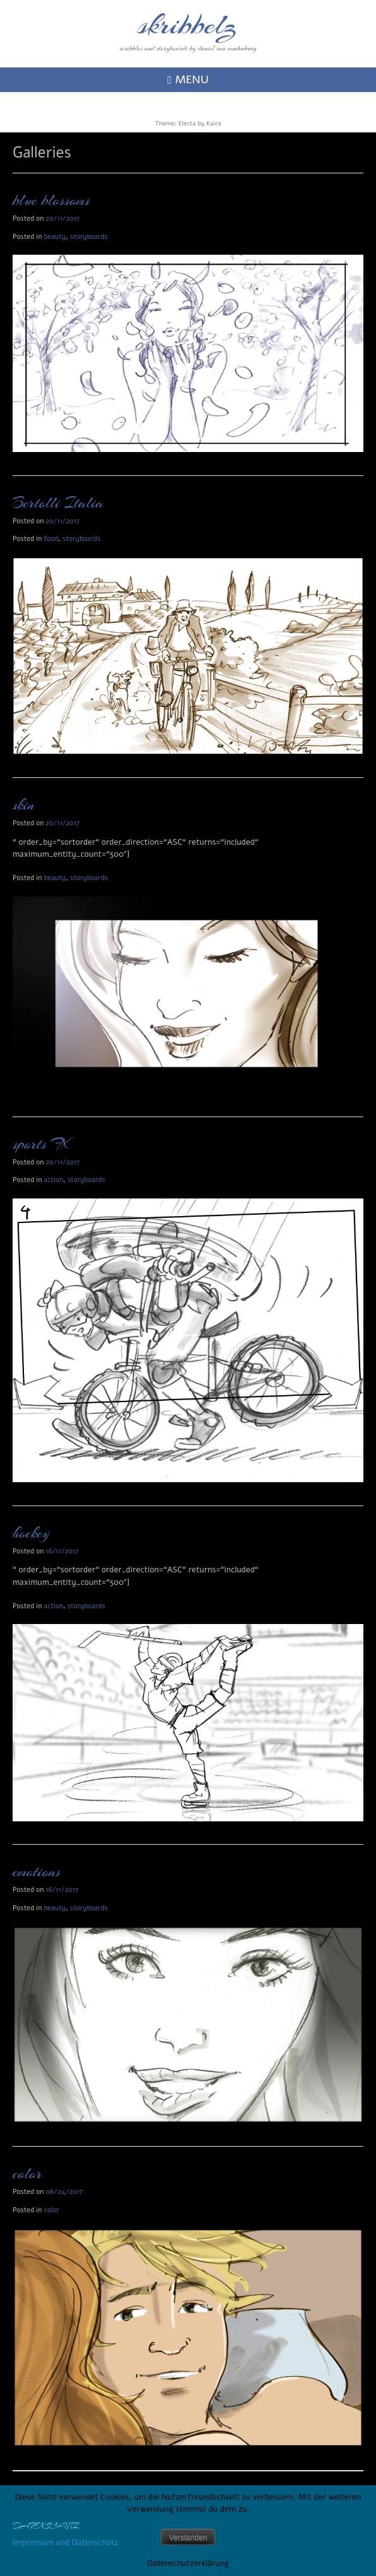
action (54, 1180)
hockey (31, 1533)
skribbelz (188, 25)
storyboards (89, 236)
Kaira (213, 123)
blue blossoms (51, 200)
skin (23, 805)
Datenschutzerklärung (187, 2563)
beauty (55, 236)
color (27, 2174)
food (51, 538)
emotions (37, 1872)
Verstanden (188, 2537)
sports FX (41, 1144)
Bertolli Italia (58, 503)
